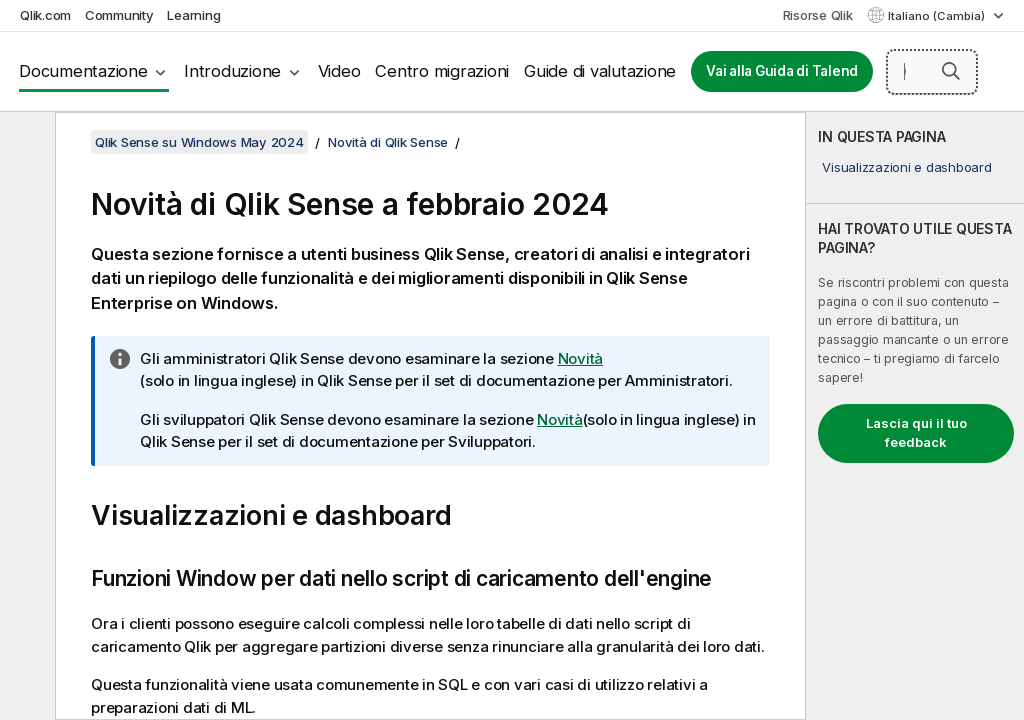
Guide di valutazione (600, 71)
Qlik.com (45, 15)
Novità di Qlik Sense (388, 142)
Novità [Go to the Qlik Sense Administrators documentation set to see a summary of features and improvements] (581, 358)
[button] (951, 71)
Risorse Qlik (818, 15)
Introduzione (232, 71)
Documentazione (83, 71)
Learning (193, 15)
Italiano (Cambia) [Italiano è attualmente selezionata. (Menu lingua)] (938, 16)
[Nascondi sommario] (25, 143)
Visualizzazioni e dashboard (906, 167)
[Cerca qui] (932, 72)
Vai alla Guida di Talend (782, 71)
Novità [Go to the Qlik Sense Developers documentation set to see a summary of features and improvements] (560, 419)
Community (119, 15)
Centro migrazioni (442, 71)
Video (339, 71)
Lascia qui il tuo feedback (916, 433)
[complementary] (915, 416)
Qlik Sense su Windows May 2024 (199, 142)
